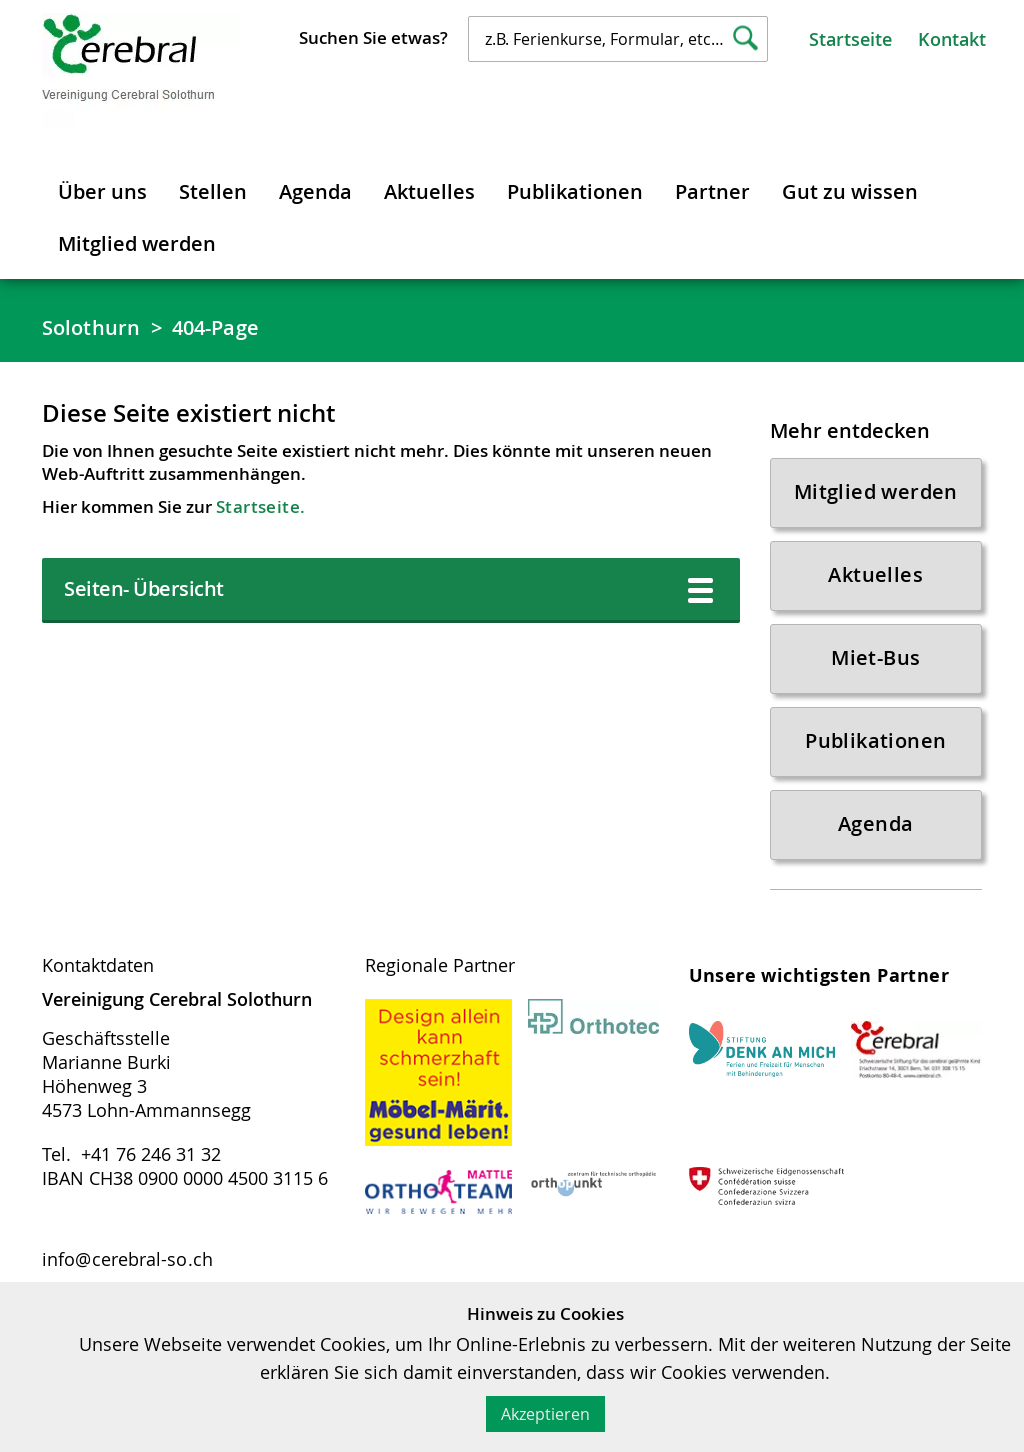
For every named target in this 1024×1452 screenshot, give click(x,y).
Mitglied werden (137, 243)
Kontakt (952, 39)
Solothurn (91, 327)
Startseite (850, 39)
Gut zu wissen (850, 191)
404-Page (215, 327)
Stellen (213, 191)
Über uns (102, 191)
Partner (712, 191)
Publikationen (575, 191)
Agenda (315, 191)
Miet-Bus (875, 657)
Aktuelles (429, 191)
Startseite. (260, 506)
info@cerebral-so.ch (127, 1259)
